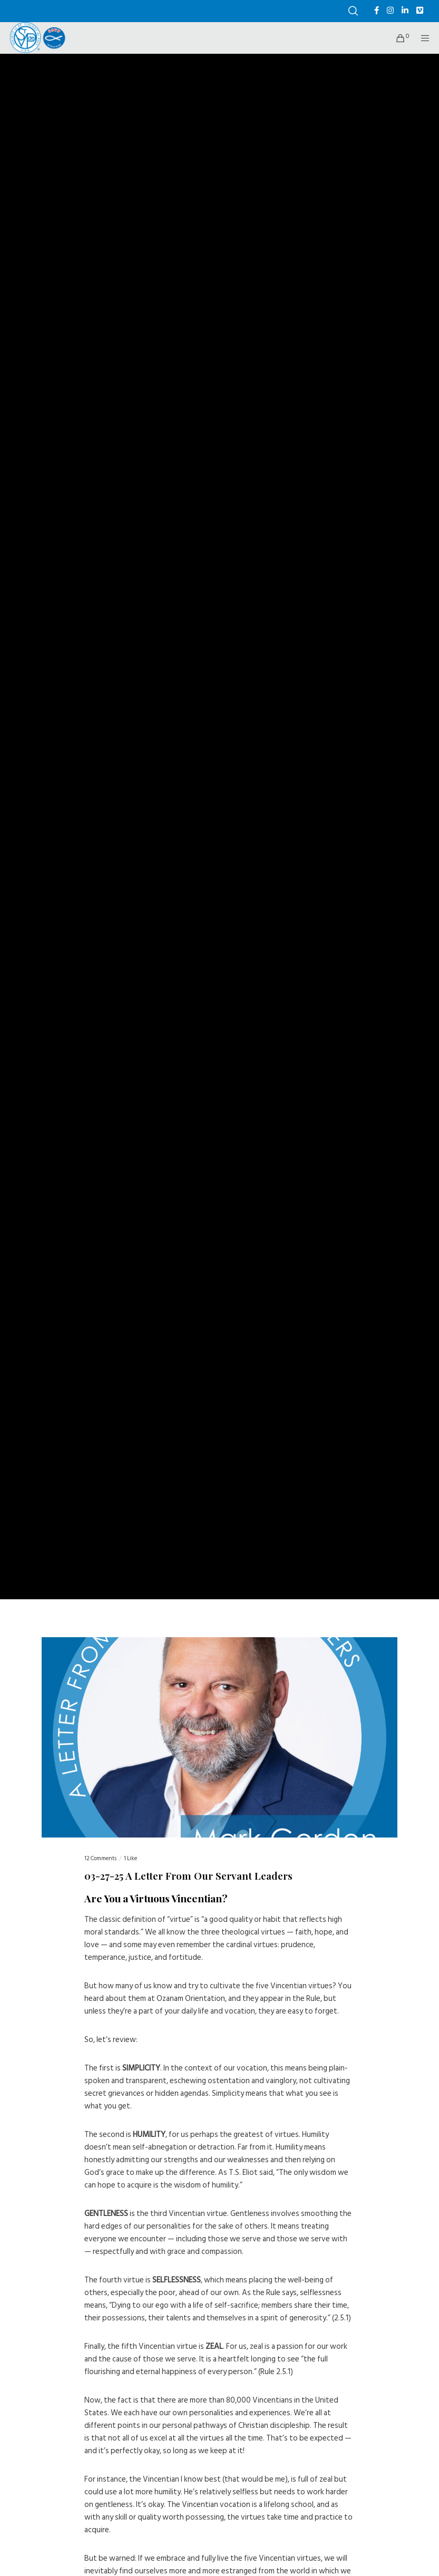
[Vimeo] (419, 10)
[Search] (353, 11)
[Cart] (396, 38)
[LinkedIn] (405, 10)
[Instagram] (390, 10)
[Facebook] (376, 10)
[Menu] (421, 38)
